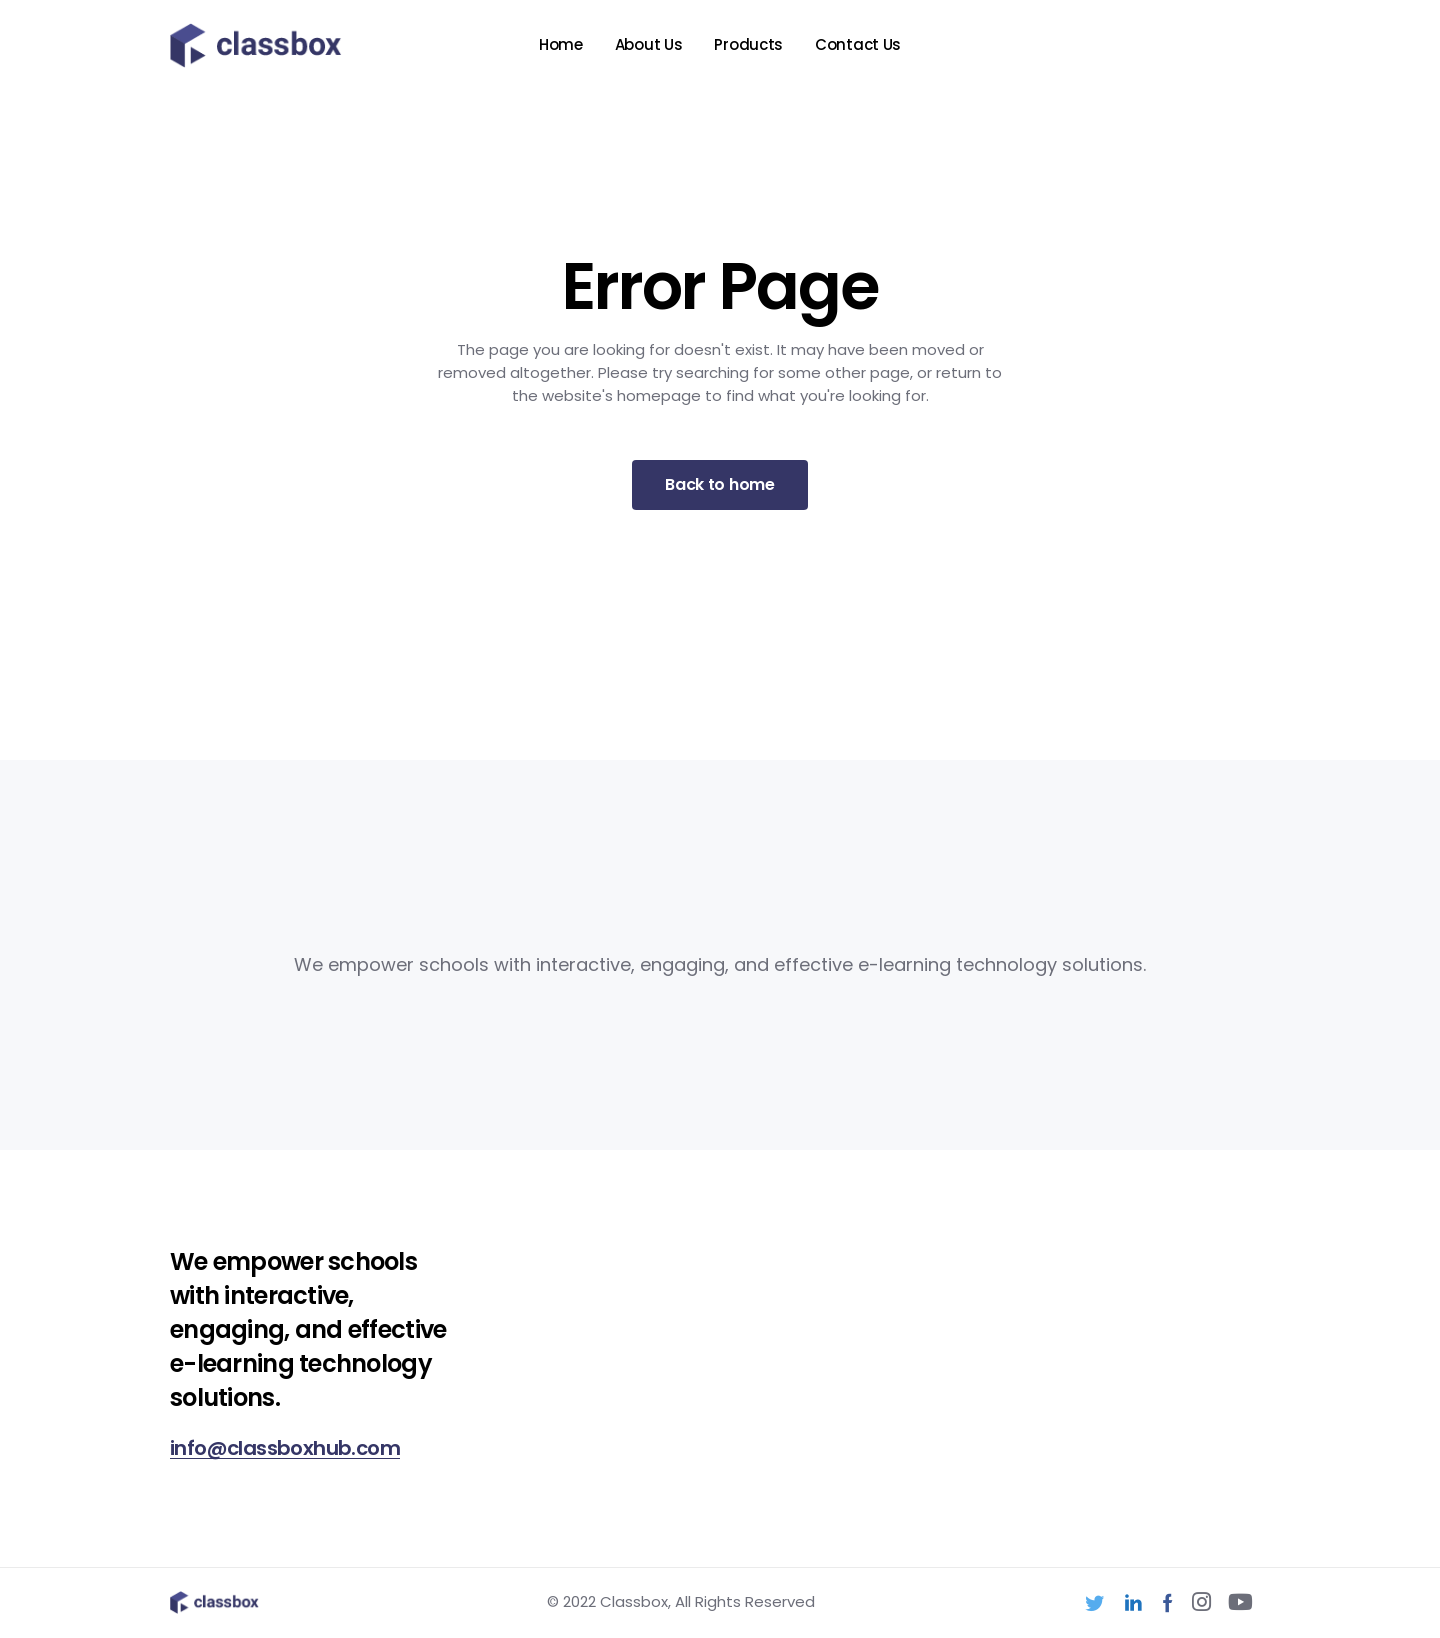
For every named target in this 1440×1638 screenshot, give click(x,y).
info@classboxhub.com (285, 1448)
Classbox (634, 1601)
